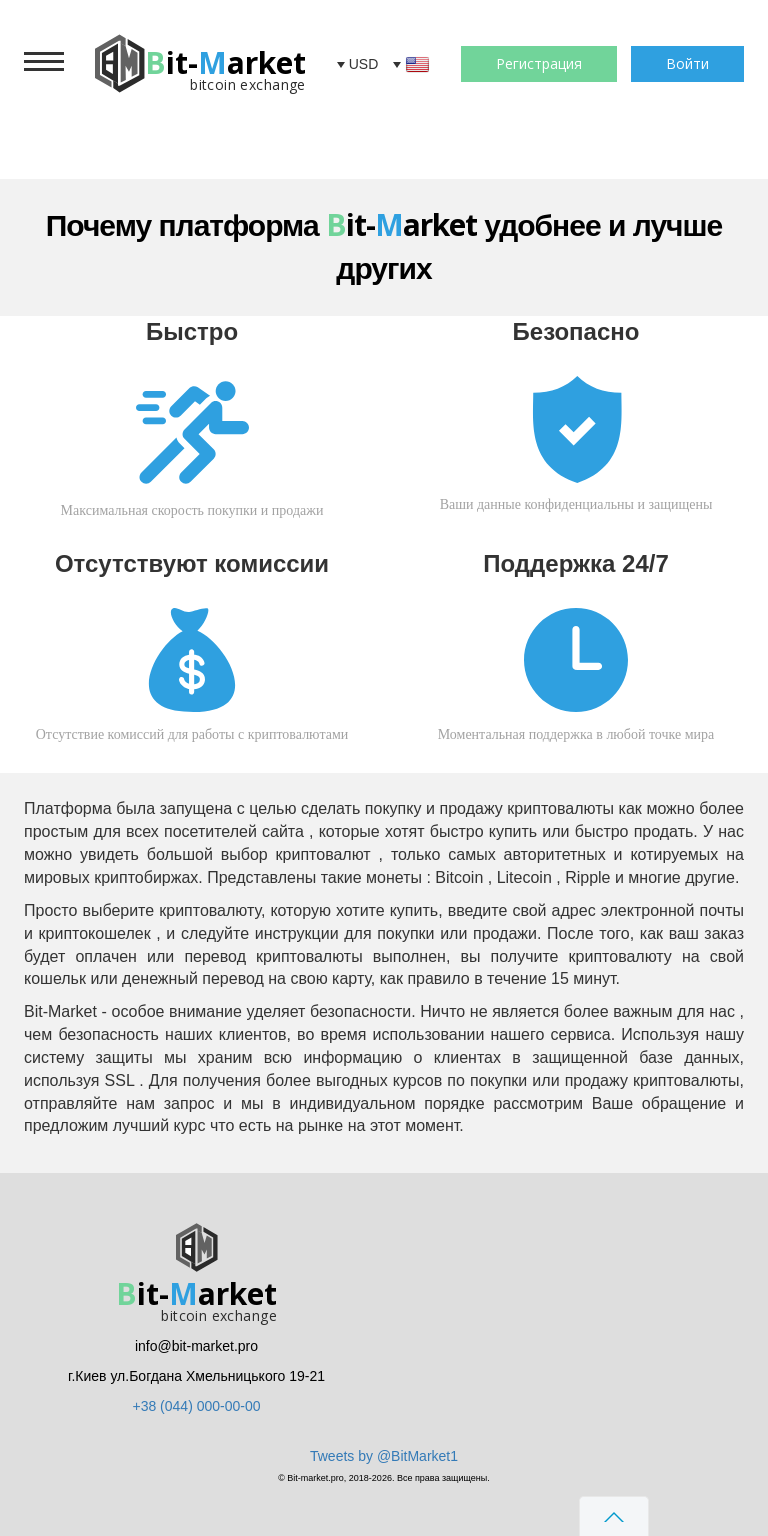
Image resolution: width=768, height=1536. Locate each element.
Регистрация (539, 63)
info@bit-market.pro (196, 1346)
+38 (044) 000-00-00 (196, 1406)
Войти (687, 63)
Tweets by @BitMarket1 (384, 1456)
